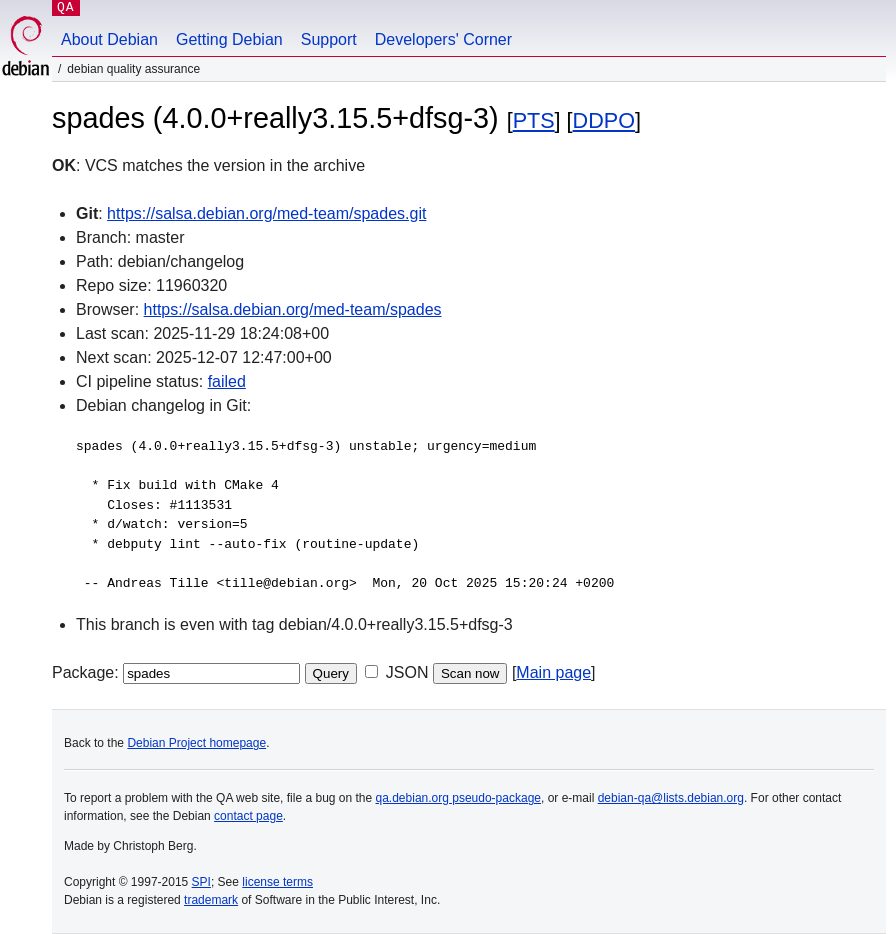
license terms (277, 882)
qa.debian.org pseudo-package (458, 798)
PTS (534, 120)
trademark (211, 900)
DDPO (604, 120)
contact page (248, 816)
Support (329, 39)
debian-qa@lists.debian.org (671, 798)
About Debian (109, 39)
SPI (201, 882)
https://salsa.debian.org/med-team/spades (293, 309)
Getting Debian (229, 39)
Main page (553, 672)
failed (227, 381)
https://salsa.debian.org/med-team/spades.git (266, 213)
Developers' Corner (443, 39)
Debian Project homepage (196, 743)
